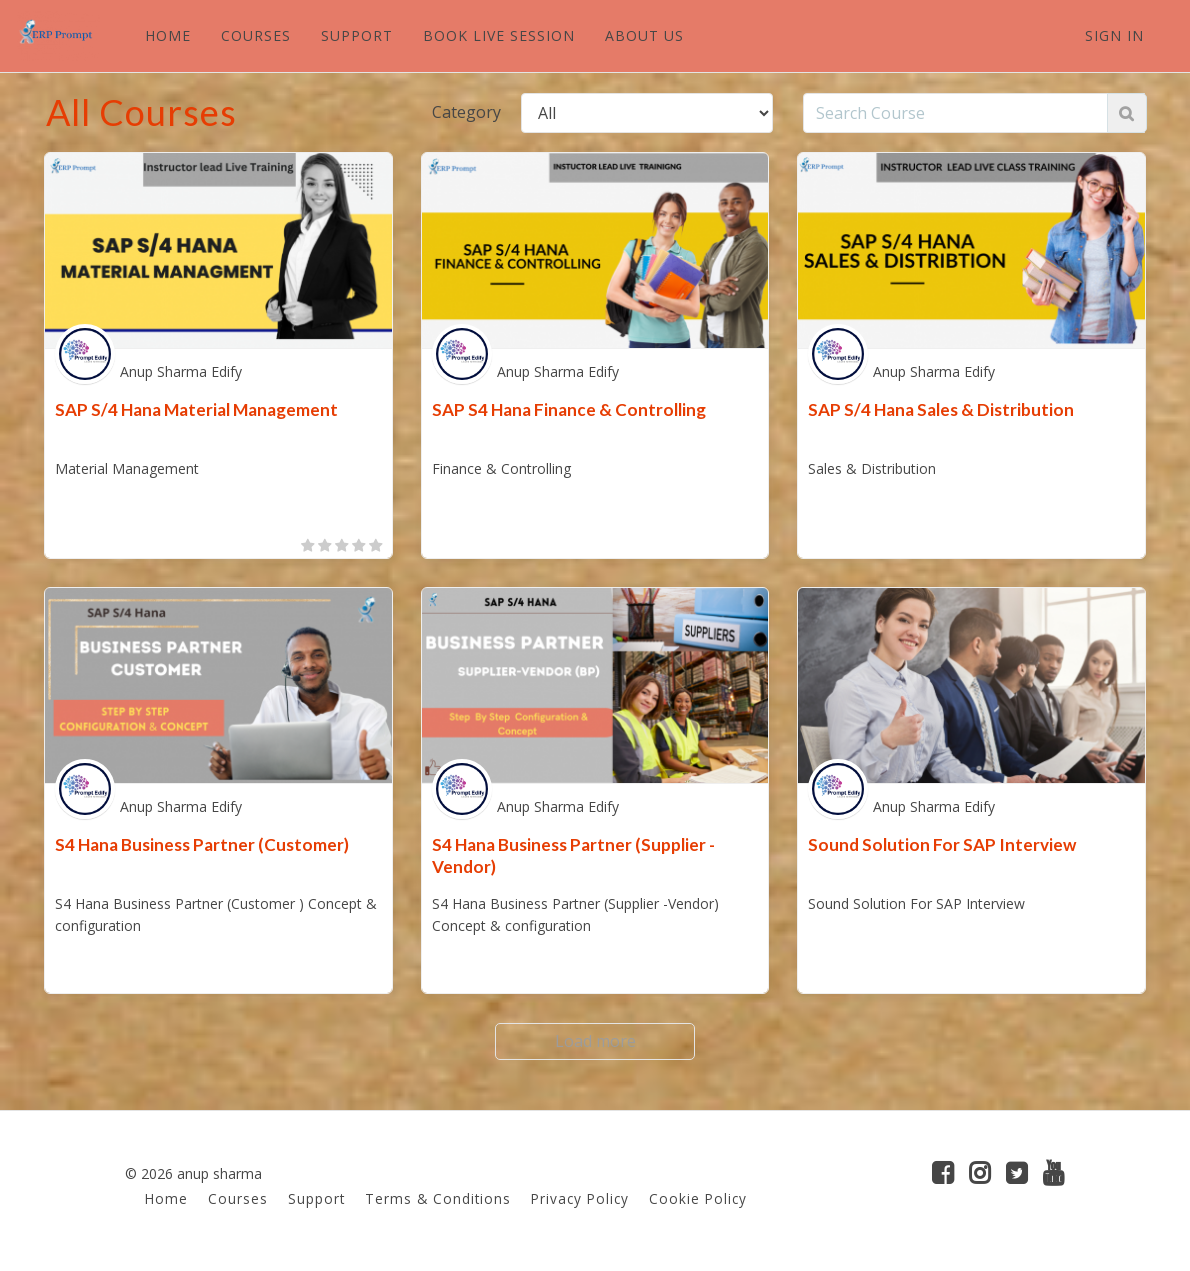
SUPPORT (356, 35)
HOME (167, 35)
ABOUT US (643, 35)
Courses (238, 1198)
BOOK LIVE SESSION (498, 35)
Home (166, 1198)
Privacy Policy (580, 1198)
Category (466, 112)
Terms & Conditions (438, 1198)
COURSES (255, 35)
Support (316, 1198)
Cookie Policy (698, 1198)
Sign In (1114, 35)
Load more (595, 1041)
